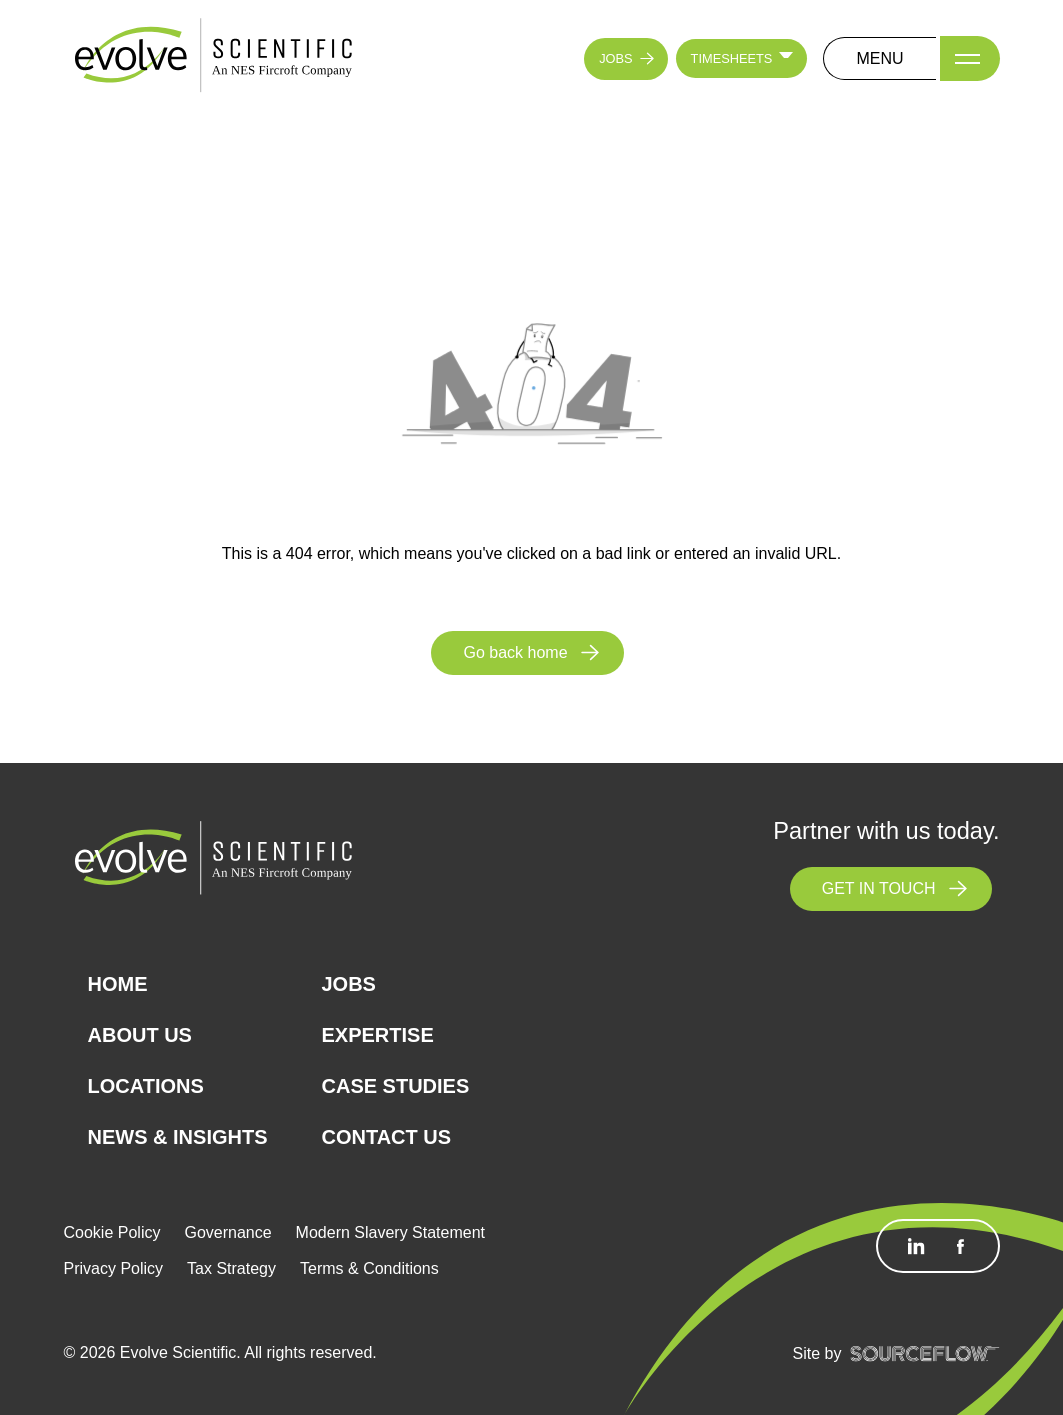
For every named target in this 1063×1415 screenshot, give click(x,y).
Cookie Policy (112, 1232)
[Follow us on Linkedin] (916, 1246)
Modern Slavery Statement (390, 1232)
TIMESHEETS (732, 58)
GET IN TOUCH (879, 888)
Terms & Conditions (369, 1268)
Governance (227, 1232)
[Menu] (970, 58)
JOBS (615, 58)
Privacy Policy (114, 1268)
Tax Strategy (231, 1268)
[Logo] (214, 57)
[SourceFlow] (925, 1353)
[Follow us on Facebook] (960, 1246)
